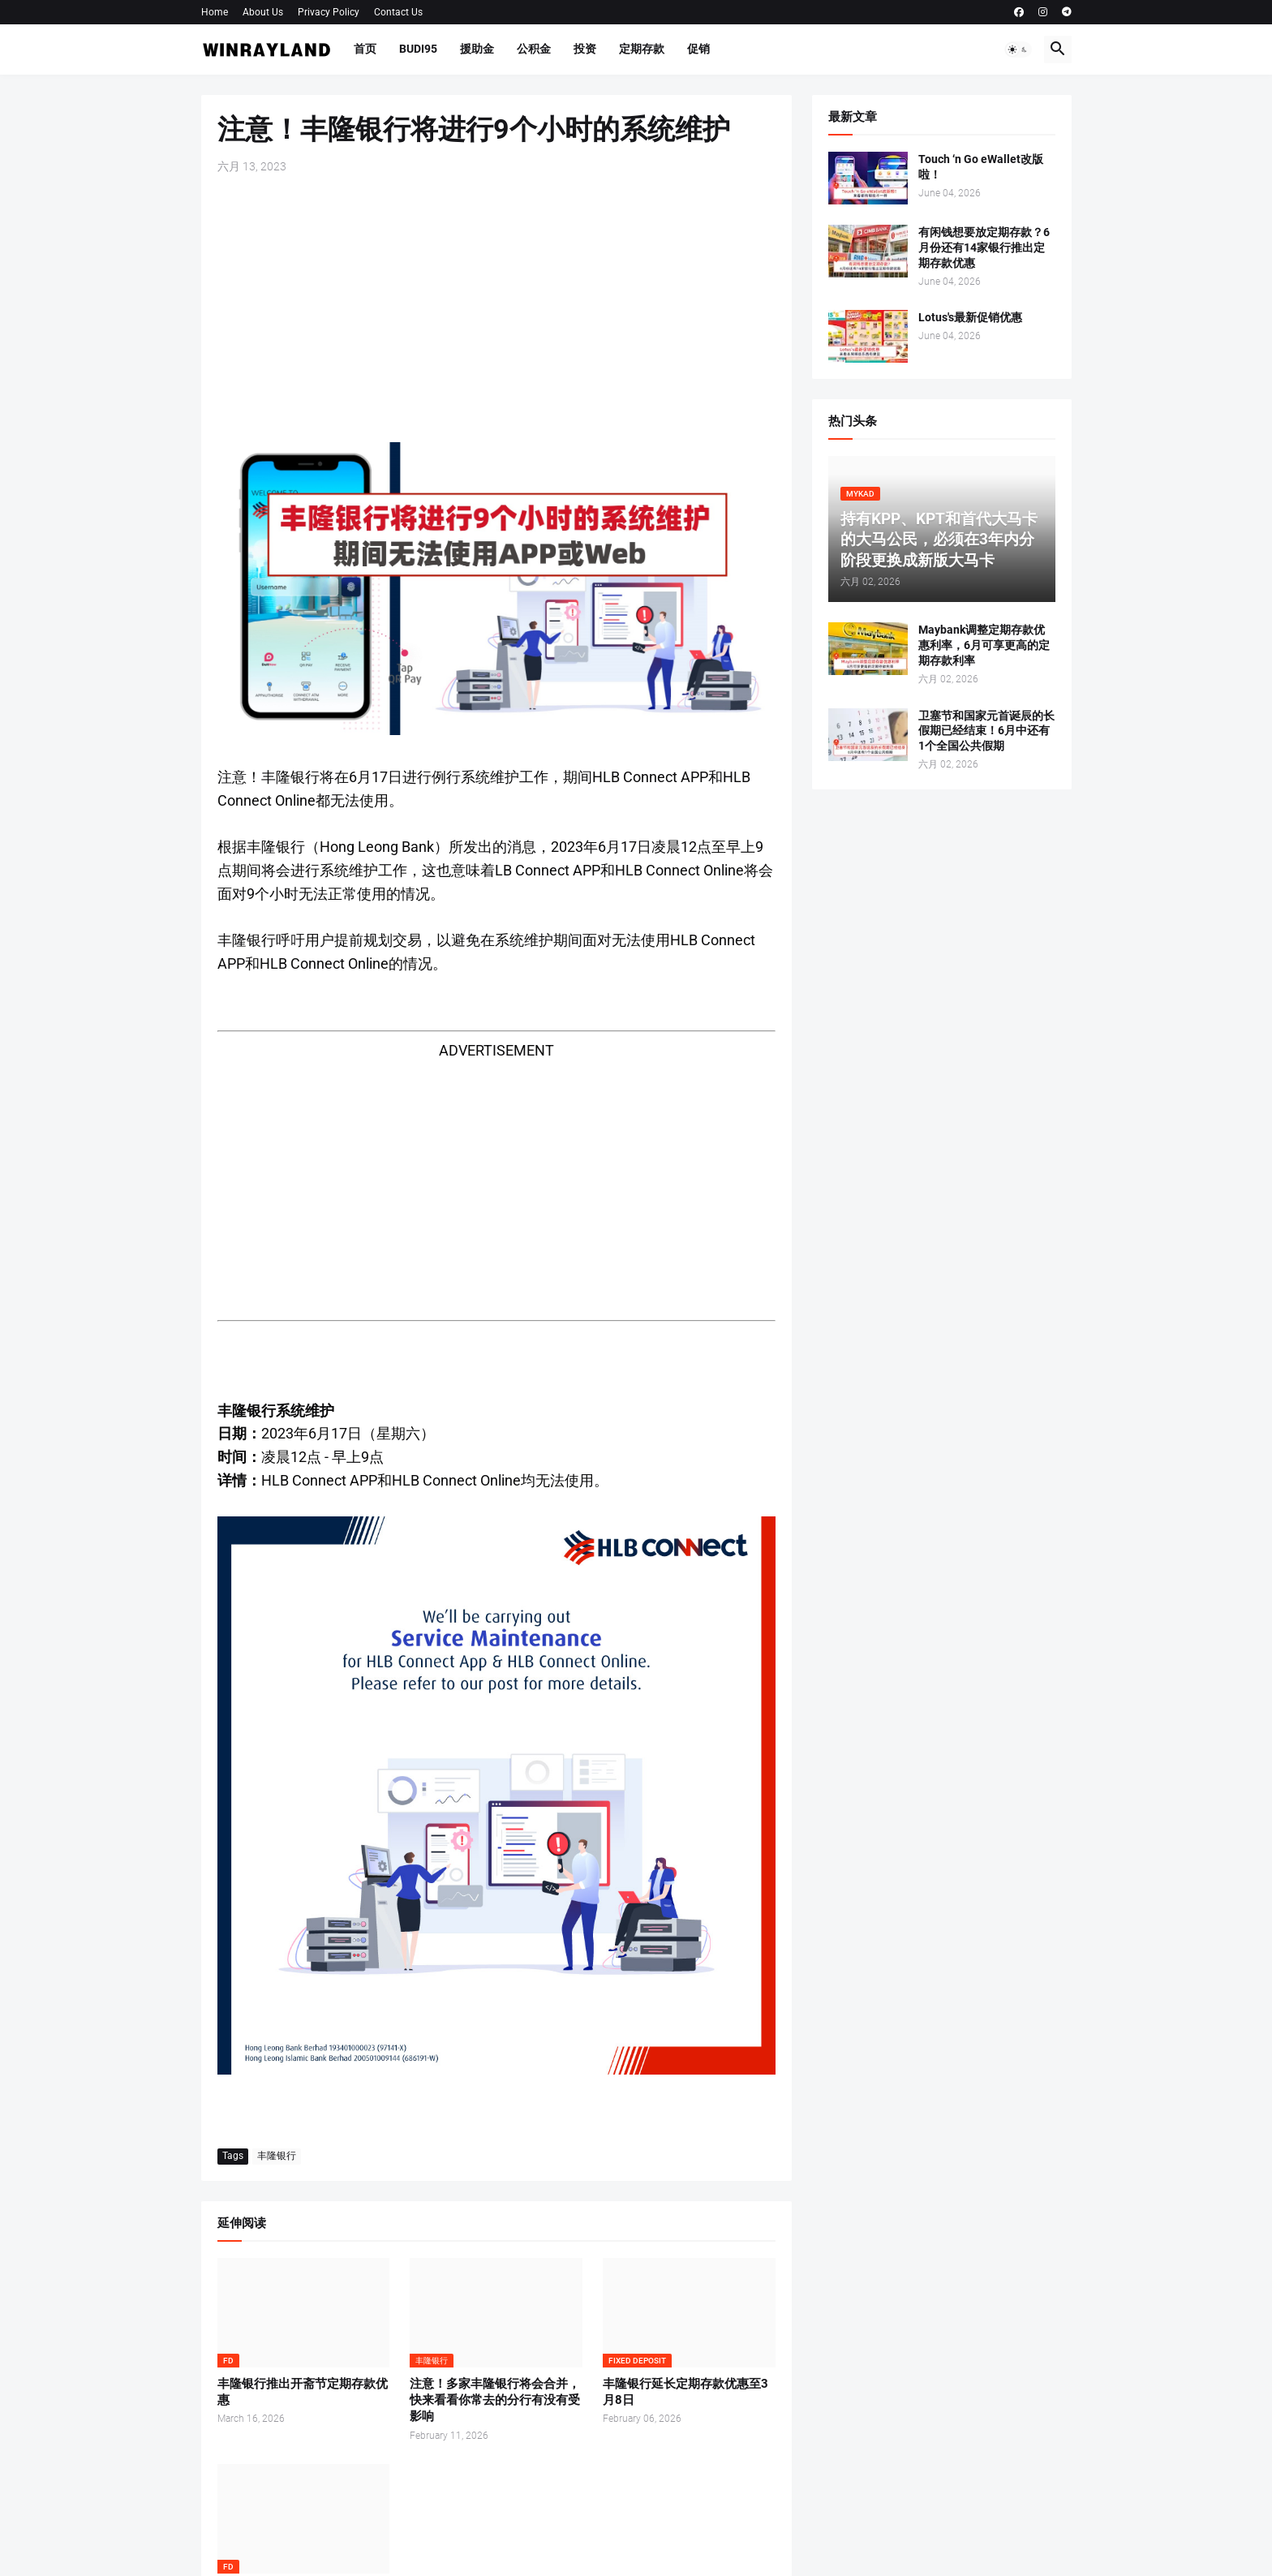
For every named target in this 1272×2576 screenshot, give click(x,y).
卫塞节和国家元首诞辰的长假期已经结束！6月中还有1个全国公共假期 (986, 731)
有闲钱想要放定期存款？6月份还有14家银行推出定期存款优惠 (984, 247)
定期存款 (641, 48)
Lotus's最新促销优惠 (970, 317)
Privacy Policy (328, 12)
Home (214, 12)
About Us (263, 12)
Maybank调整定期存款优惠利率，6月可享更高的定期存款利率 (984, 645)
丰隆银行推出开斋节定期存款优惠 (302, 2391)
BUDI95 (418, 48)
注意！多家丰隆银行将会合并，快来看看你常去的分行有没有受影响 (495, 2400)
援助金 (477, 48)
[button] (1018, 49)
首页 (365, 48)
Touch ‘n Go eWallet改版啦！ (980, 167)
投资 (585, 48)
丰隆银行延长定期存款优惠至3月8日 (685, 2391)
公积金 (534, 48)
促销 (698, 48)
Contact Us (398, 12)
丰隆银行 (276, 2155)
